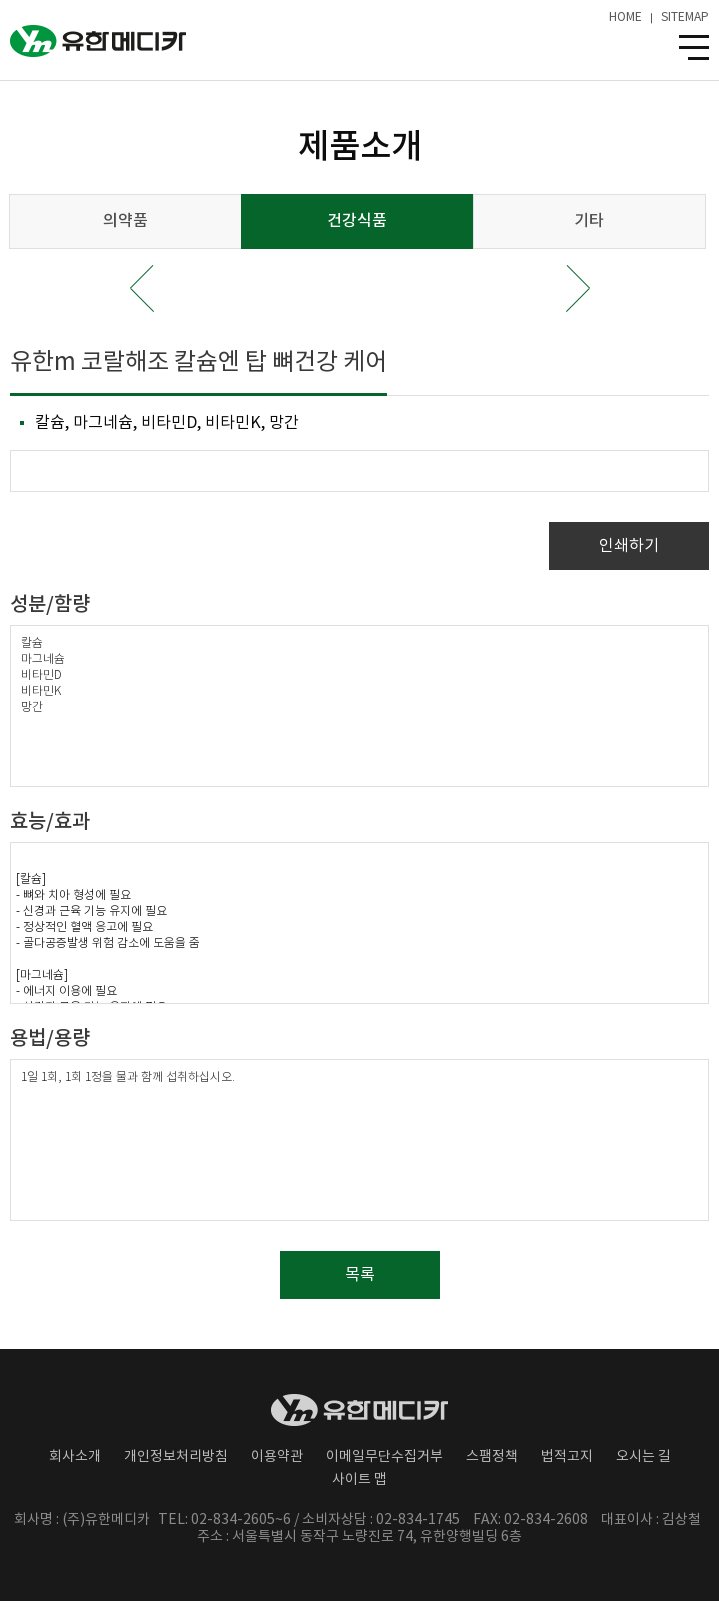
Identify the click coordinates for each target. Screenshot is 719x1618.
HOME (625, 18)
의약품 (125, 221)
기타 (589, 221)
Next (578, 288)
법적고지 (567, 1457)
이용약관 (277, 1457)
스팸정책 (492, 1457)
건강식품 (357, 221)
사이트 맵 (359, 1480)
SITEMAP (685, 18)
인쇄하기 (629, 546)
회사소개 (75, 1457)
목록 (360, 1275)
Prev (142, 288)
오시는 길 (643, 1457)
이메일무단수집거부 (384, 1457)
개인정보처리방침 (176, 1457)
